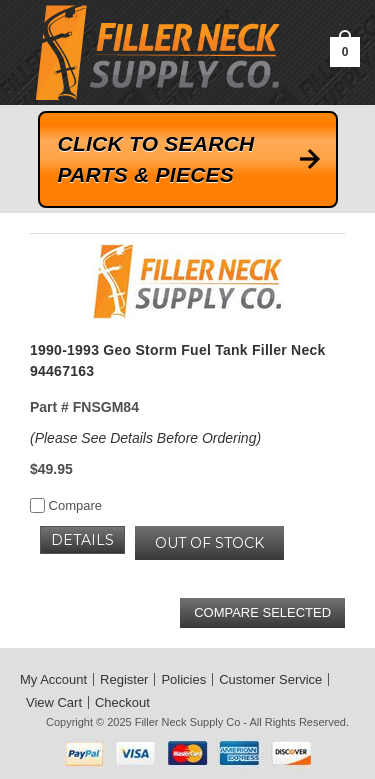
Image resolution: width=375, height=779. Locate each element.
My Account (53, 679)
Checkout (122, 702)
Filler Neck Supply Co (188, 722)
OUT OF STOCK (209, 543)
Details (82, 540)
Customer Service (270, 679)
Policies (183, 679)
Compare (66, 505)
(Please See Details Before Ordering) (145, 438)
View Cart (54, 702)
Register (124, 679)
